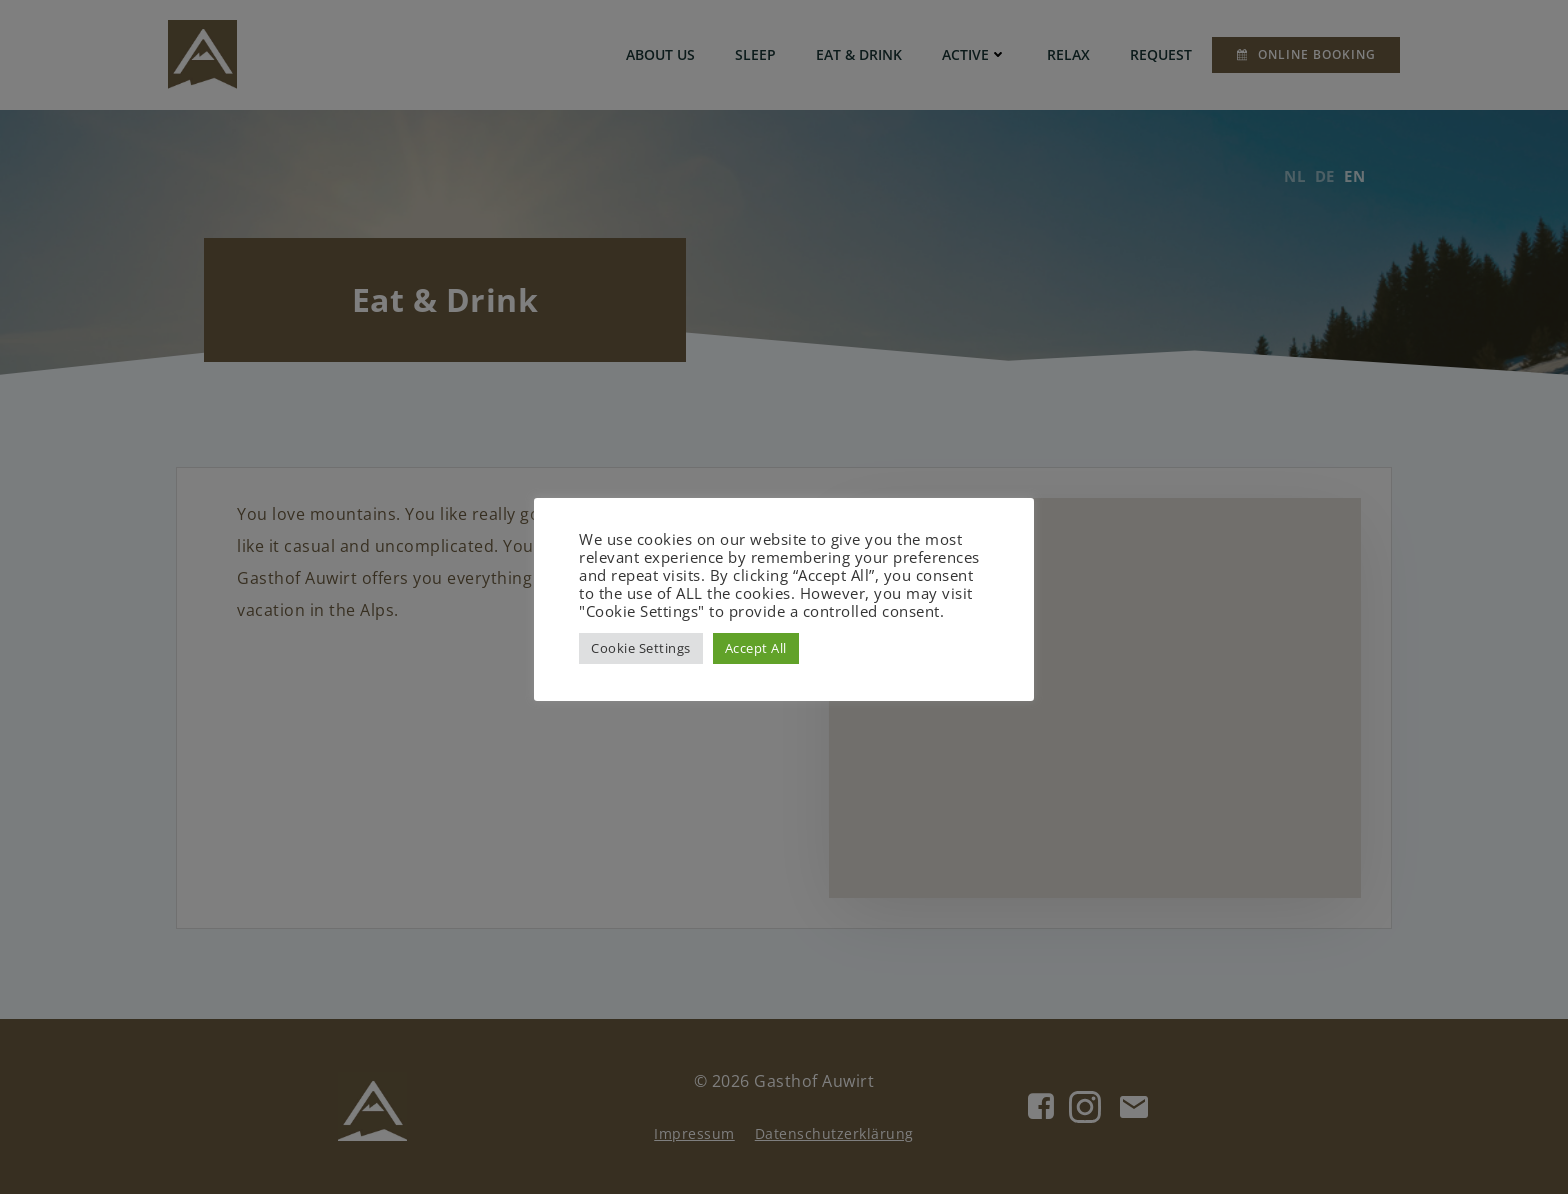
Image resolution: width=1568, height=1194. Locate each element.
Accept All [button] (756, 648)
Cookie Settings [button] (641, 648)
